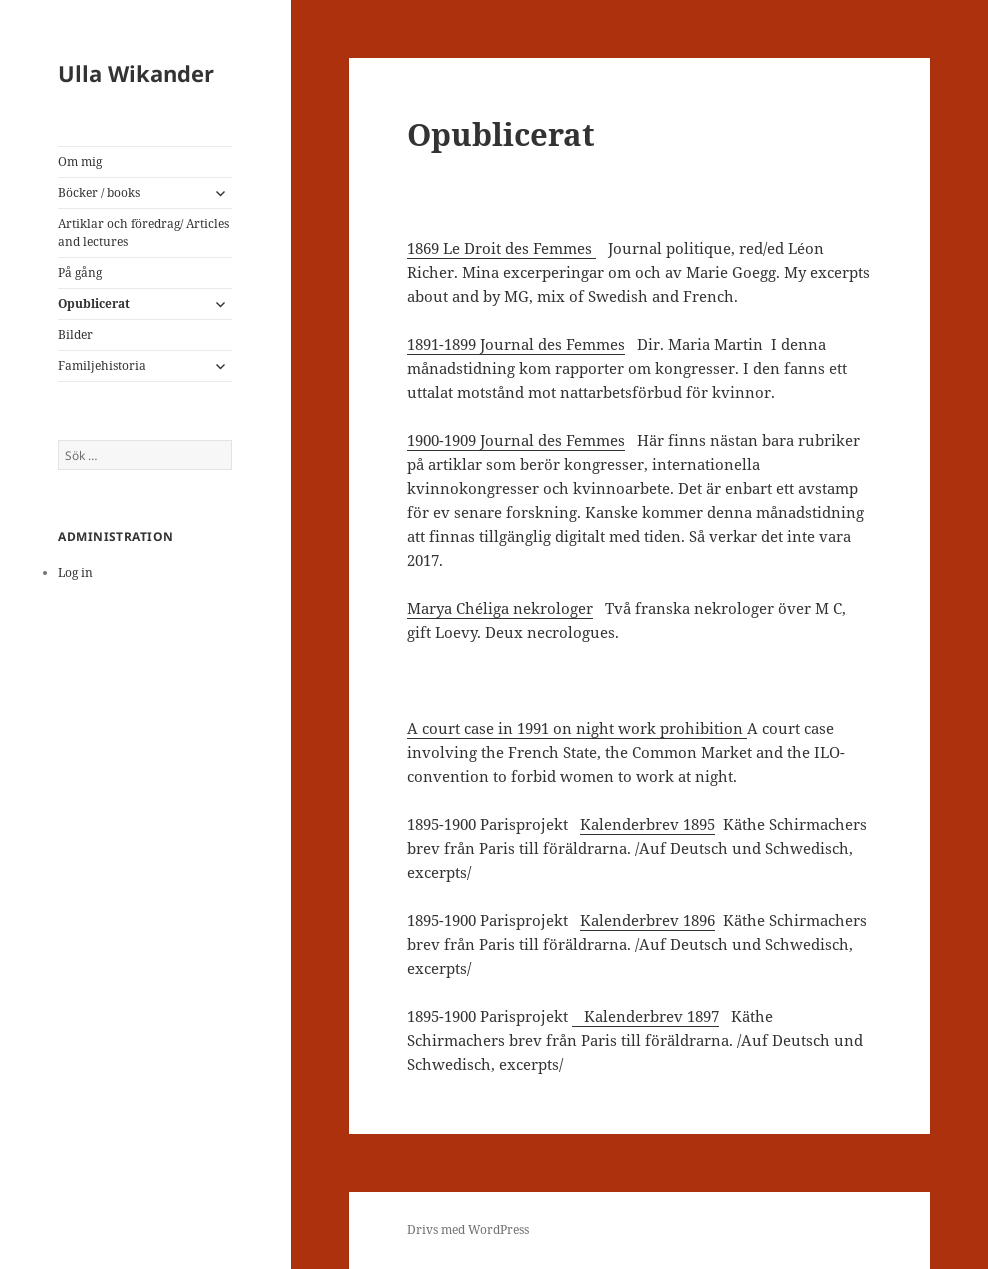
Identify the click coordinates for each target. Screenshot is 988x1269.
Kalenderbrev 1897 (645, 1016)
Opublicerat (94, 303)
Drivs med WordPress (468, 1229)
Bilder (75, 334)
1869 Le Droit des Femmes (501, 248)
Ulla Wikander (136, 73)
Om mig (80, 161)
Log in (75, 572)
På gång (80, 272)
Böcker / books (99, 192)
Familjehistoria (102, 365)
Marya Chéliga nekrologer (500, 608)
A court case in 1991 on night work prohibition (577, 728)
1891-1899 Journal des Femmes (516, 344)
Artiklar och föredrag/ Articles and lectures (143, 232)
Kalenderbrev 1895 (647, 824)
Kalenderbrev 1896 (647, 920)
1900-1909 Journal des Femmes (516, 440)
